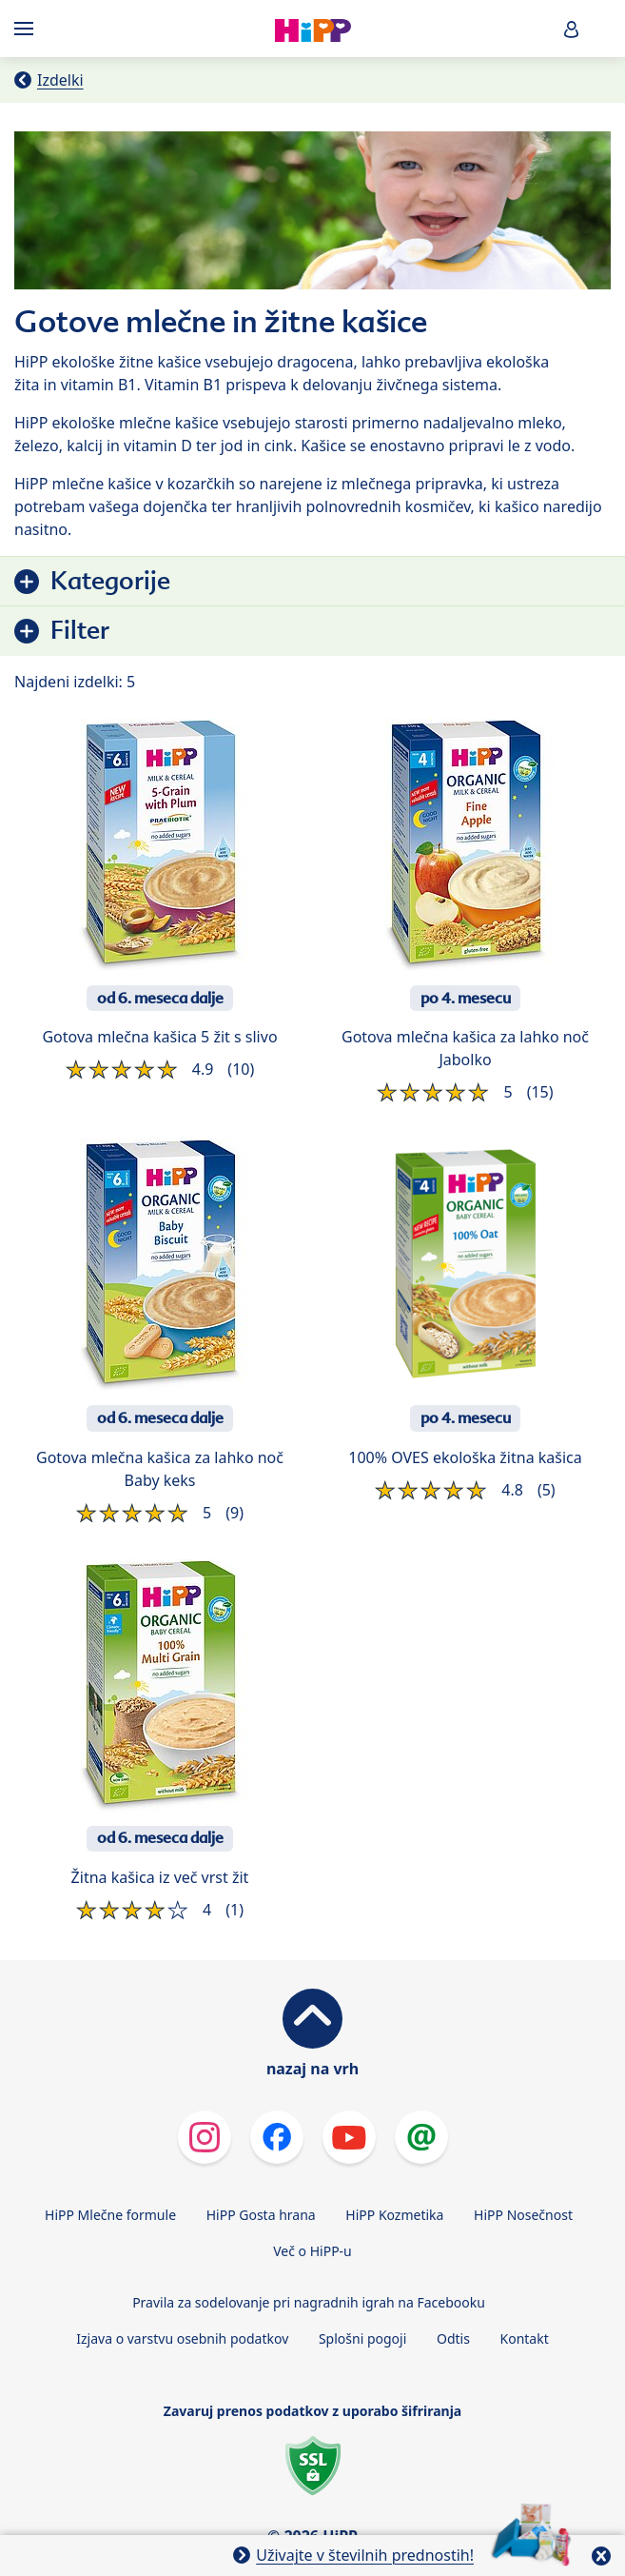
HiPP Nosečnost (523, 2215)
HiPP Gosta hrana (261, 2215)
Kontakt (524, 2338)
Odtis (453, 2338)
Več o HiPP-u (312, 2251)
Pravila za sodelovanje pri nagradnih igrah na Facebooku (308, 2302)
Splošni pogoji (362, 2338)
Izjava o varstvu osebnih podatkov (182, 2338)
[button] (571, 29)
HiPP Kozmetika (394, 2215)
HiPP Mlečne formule (110, 2215)
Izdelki (60, 79)
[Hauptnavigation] (27, 28)
